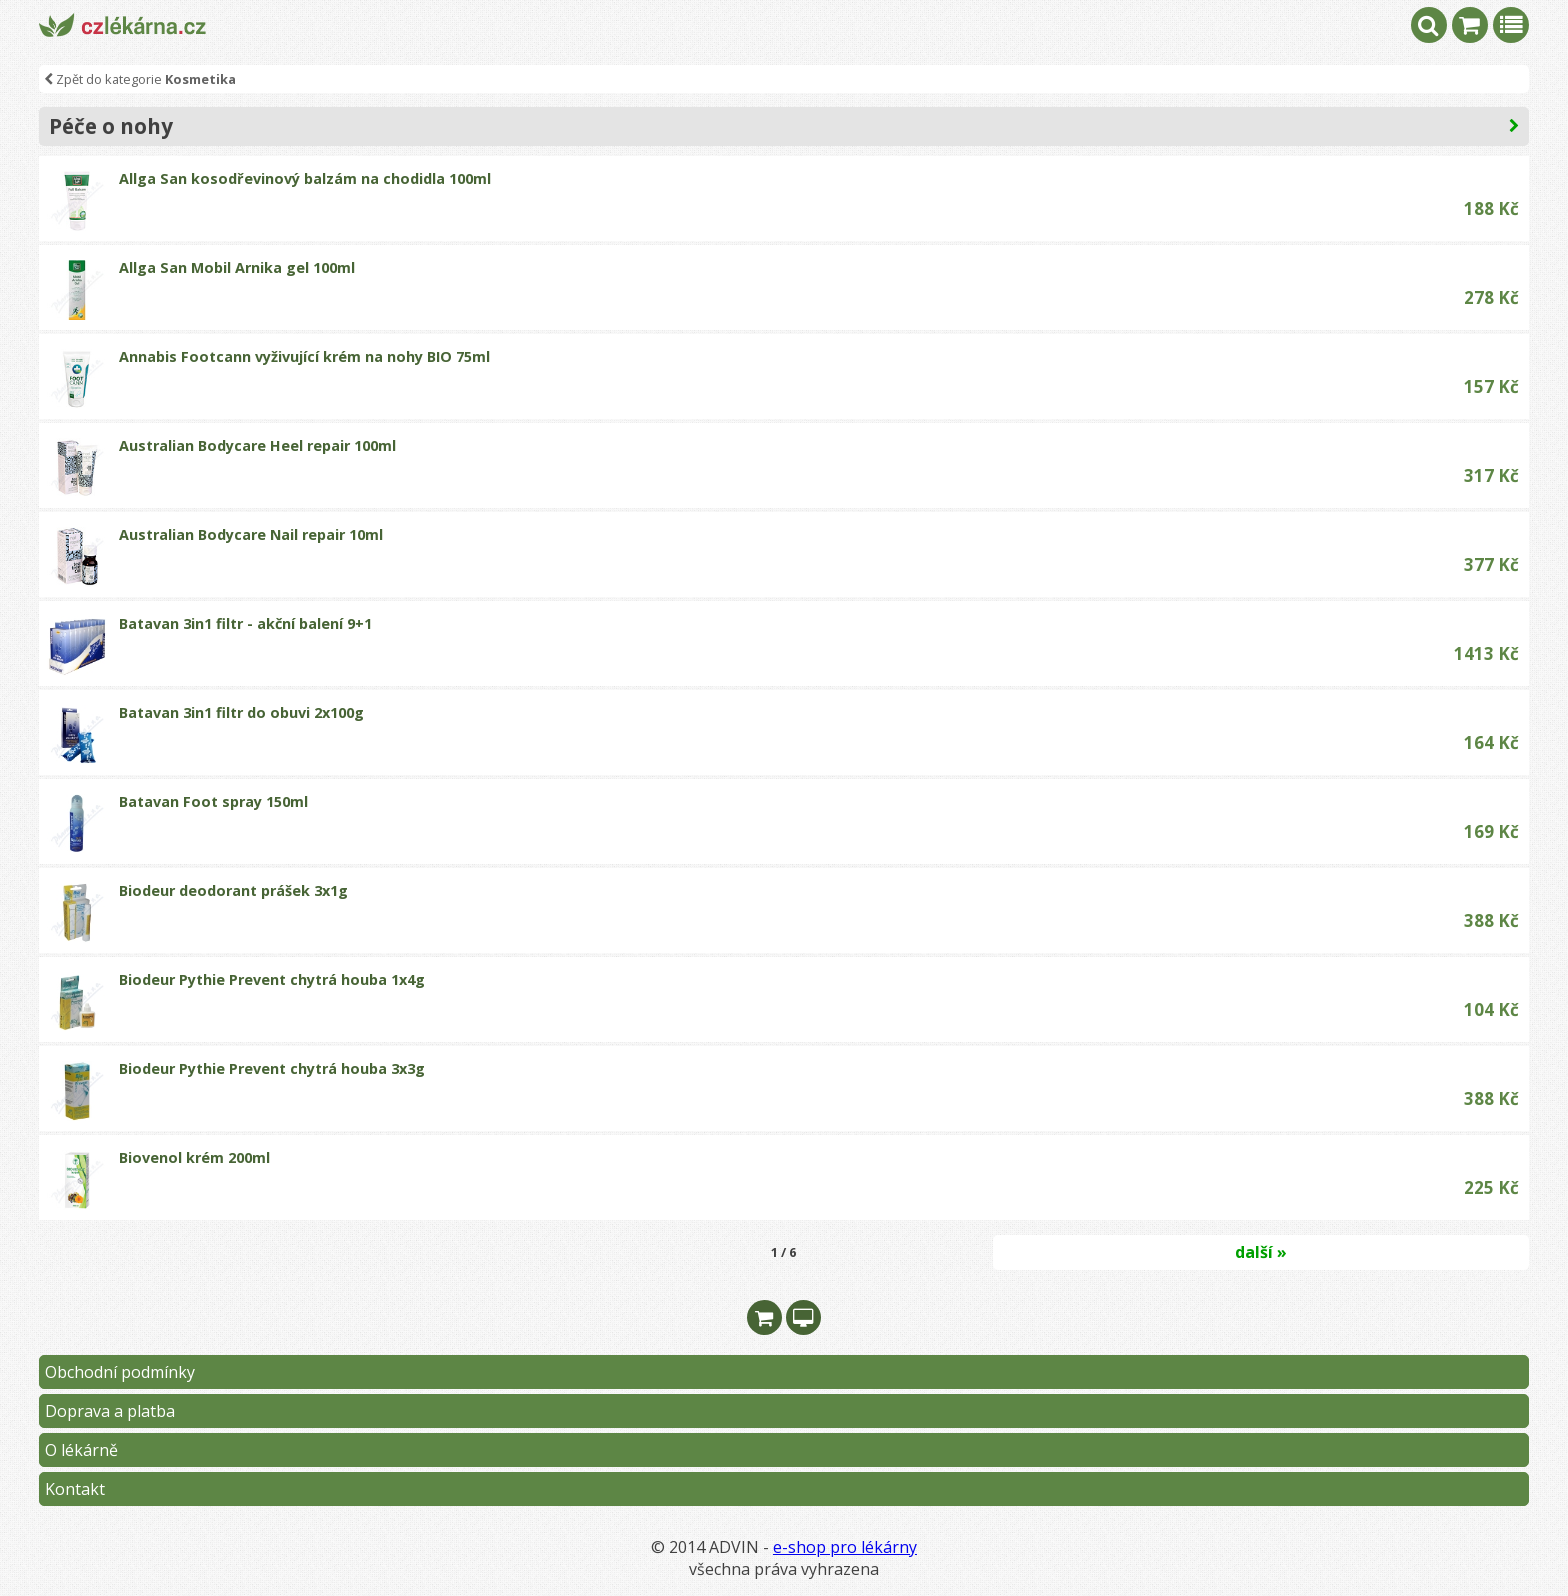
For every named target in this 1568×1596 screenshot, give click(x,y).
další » (1261, 1252)
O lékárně (81, 1450)
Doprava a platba (110, 1411)
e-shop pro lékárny (845, 1547)
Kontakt (75, 1489)
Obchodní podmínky (120, 1372)
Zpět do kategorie (140, 79)
